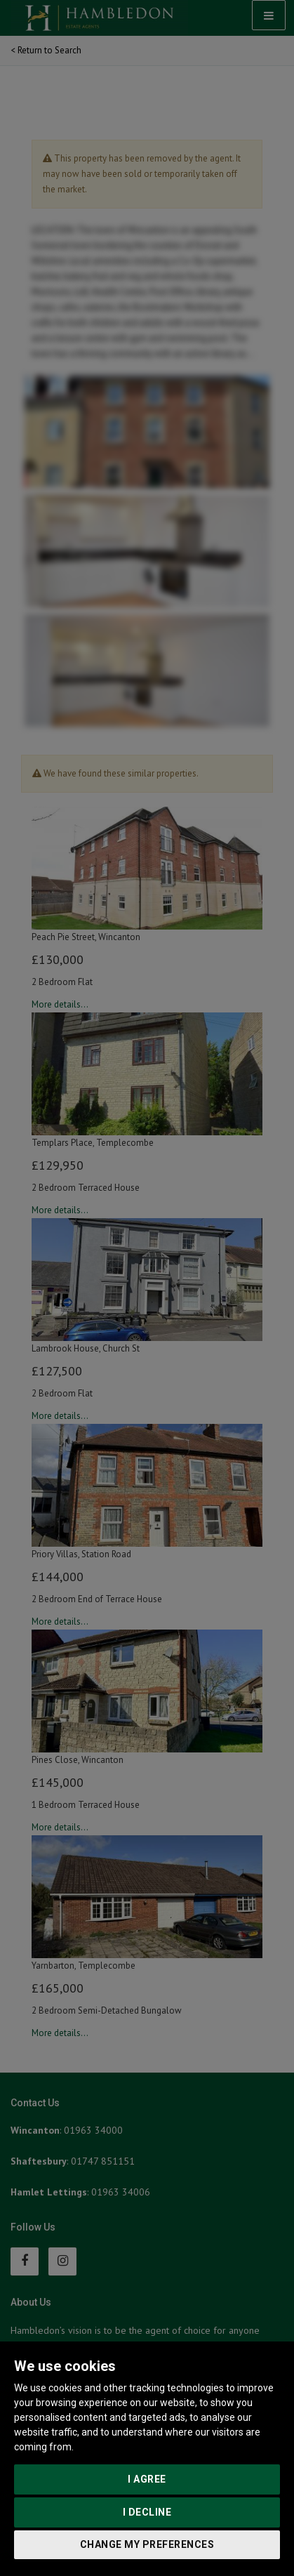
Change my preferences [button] (147, 2544)
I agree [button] (147, 2479)
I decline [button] (147, 2512)
